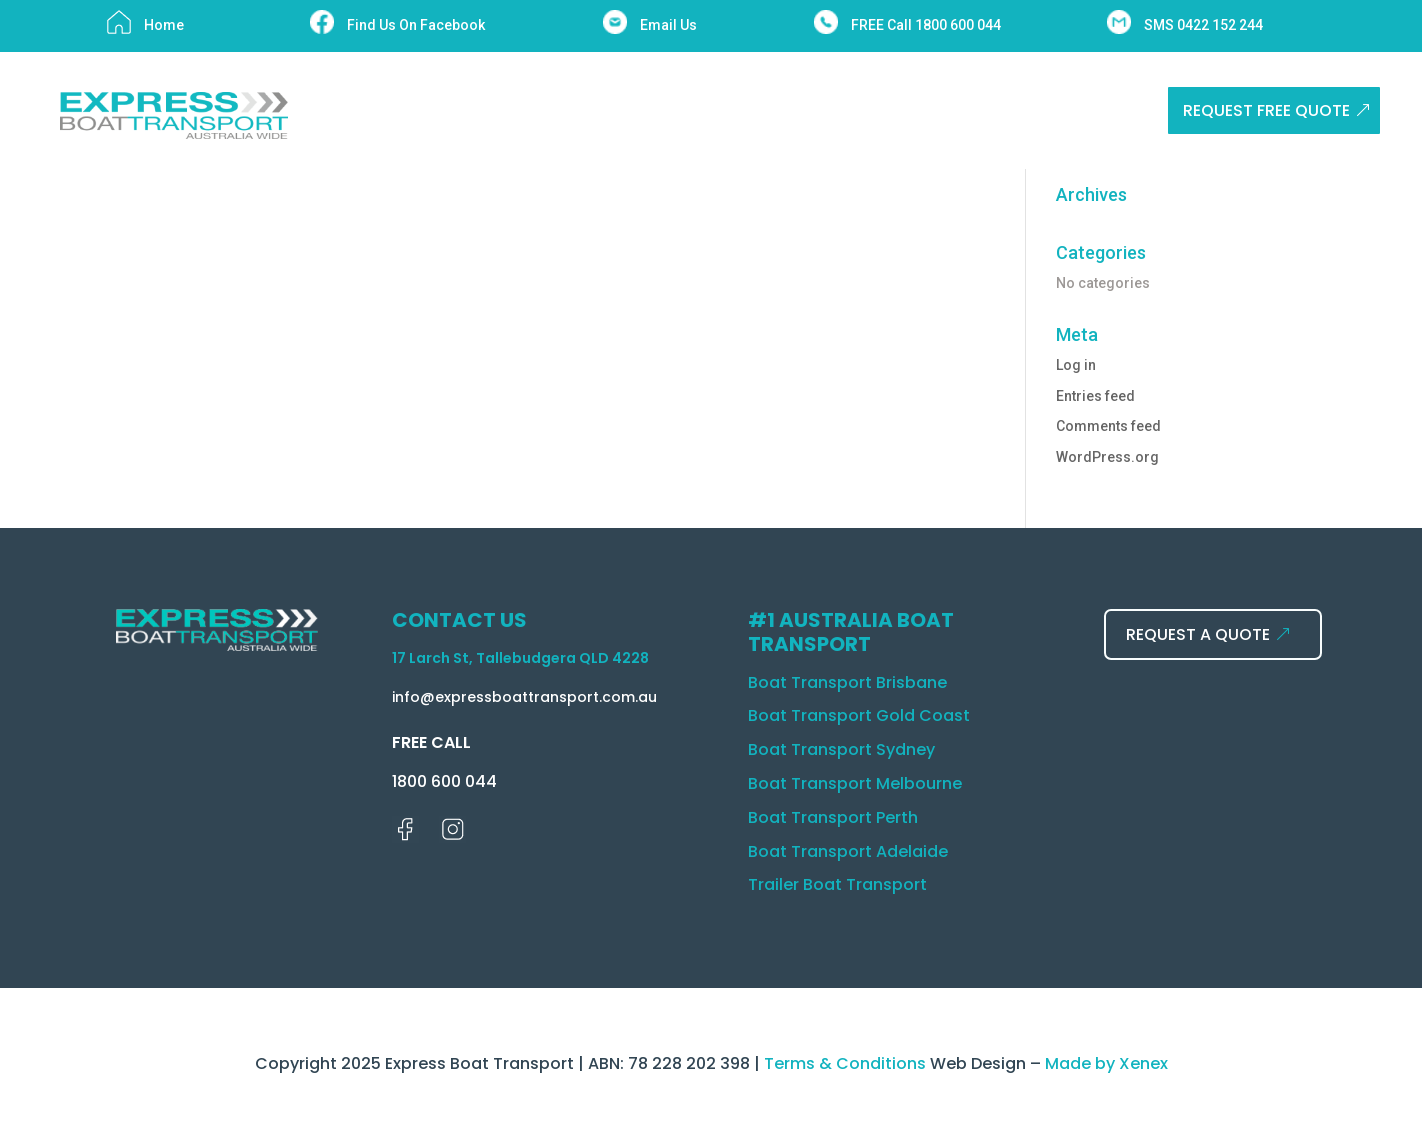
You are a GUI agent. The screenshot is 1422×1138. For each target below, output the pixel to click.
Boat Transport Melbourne (855, 783)
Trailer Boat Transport (837, 884)
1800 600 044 (444, 781)
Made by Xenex (1106, 1063)
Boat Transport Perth (833, 817)
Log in (1076, 365)
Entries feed (1095, 396)
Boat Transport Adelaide (848, 851)
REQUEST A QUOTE (1198, 634)
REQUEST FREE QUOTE (1266, 110)
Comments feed (1108, 426)
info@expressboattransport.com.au (524, 697)
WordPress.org (1107, 457)
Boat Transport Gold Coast (859, 715)
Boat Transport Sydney (841, 749)
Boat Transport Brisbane (847, 682)
